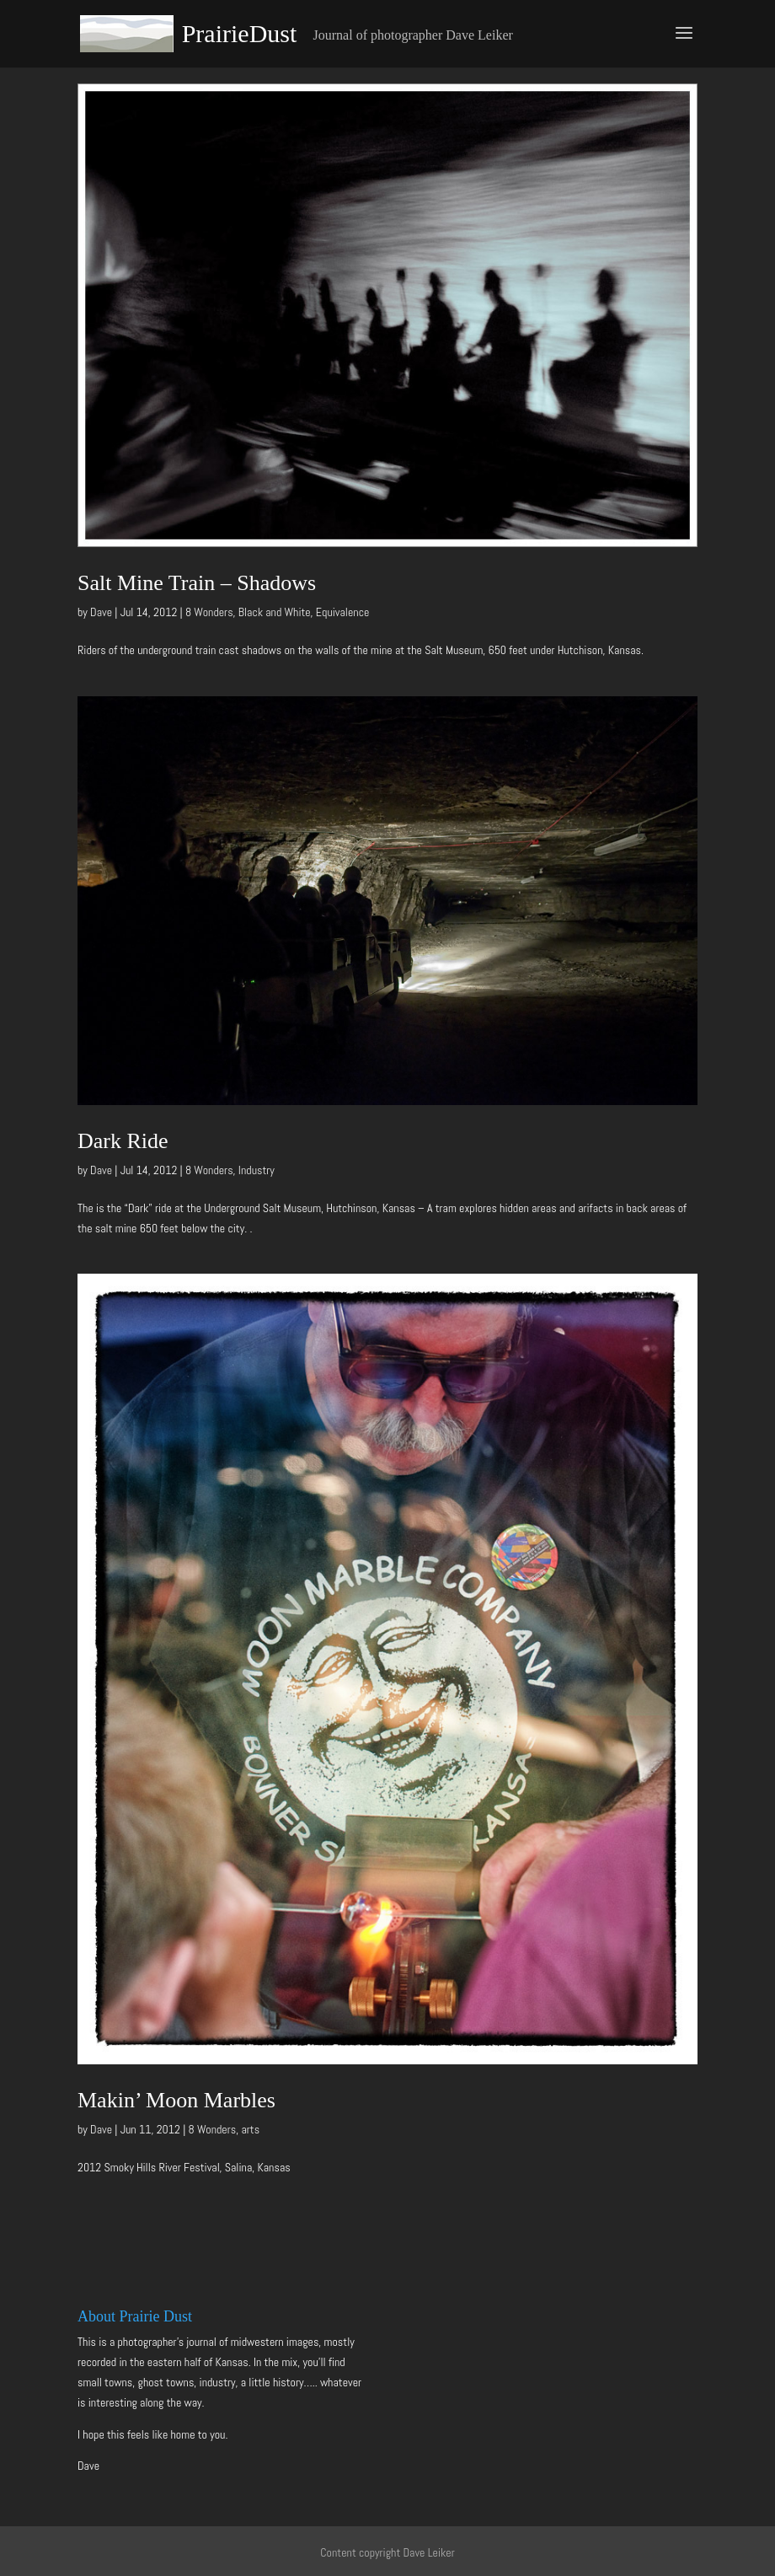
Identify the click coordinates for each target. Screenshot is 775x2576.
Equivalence (343, 612)
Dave (101, 612)
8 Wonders (209, 612)
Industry (256, 1170)
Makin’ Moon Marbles (176, 2100)
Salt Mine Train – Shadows (197, 583)
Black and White (274, 612)
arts (250, 2129)
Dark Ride (123, 1141)
